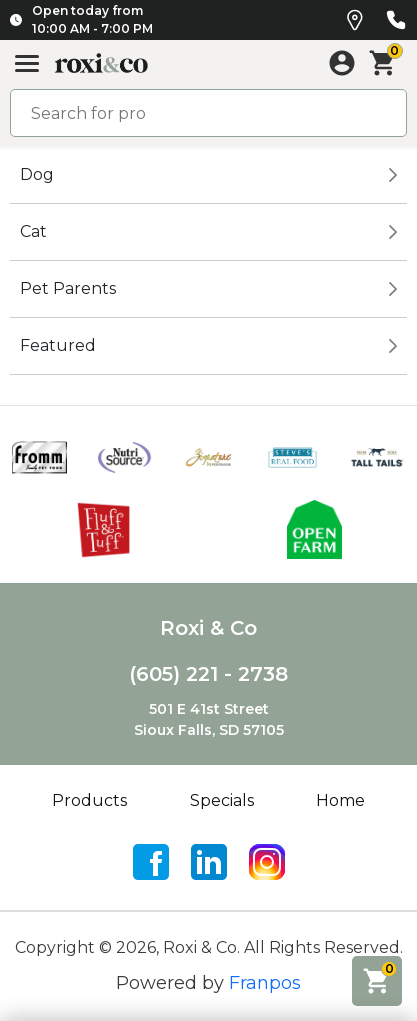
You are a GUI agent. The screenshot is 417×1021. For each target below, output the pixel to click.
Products (89, 800)
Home (340, 800)
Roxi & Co (208, 628)
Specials (222, 800)
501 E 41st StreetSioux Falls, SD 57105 (209, 719)
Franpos (265, 983)
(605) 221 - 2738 (208, 674)
